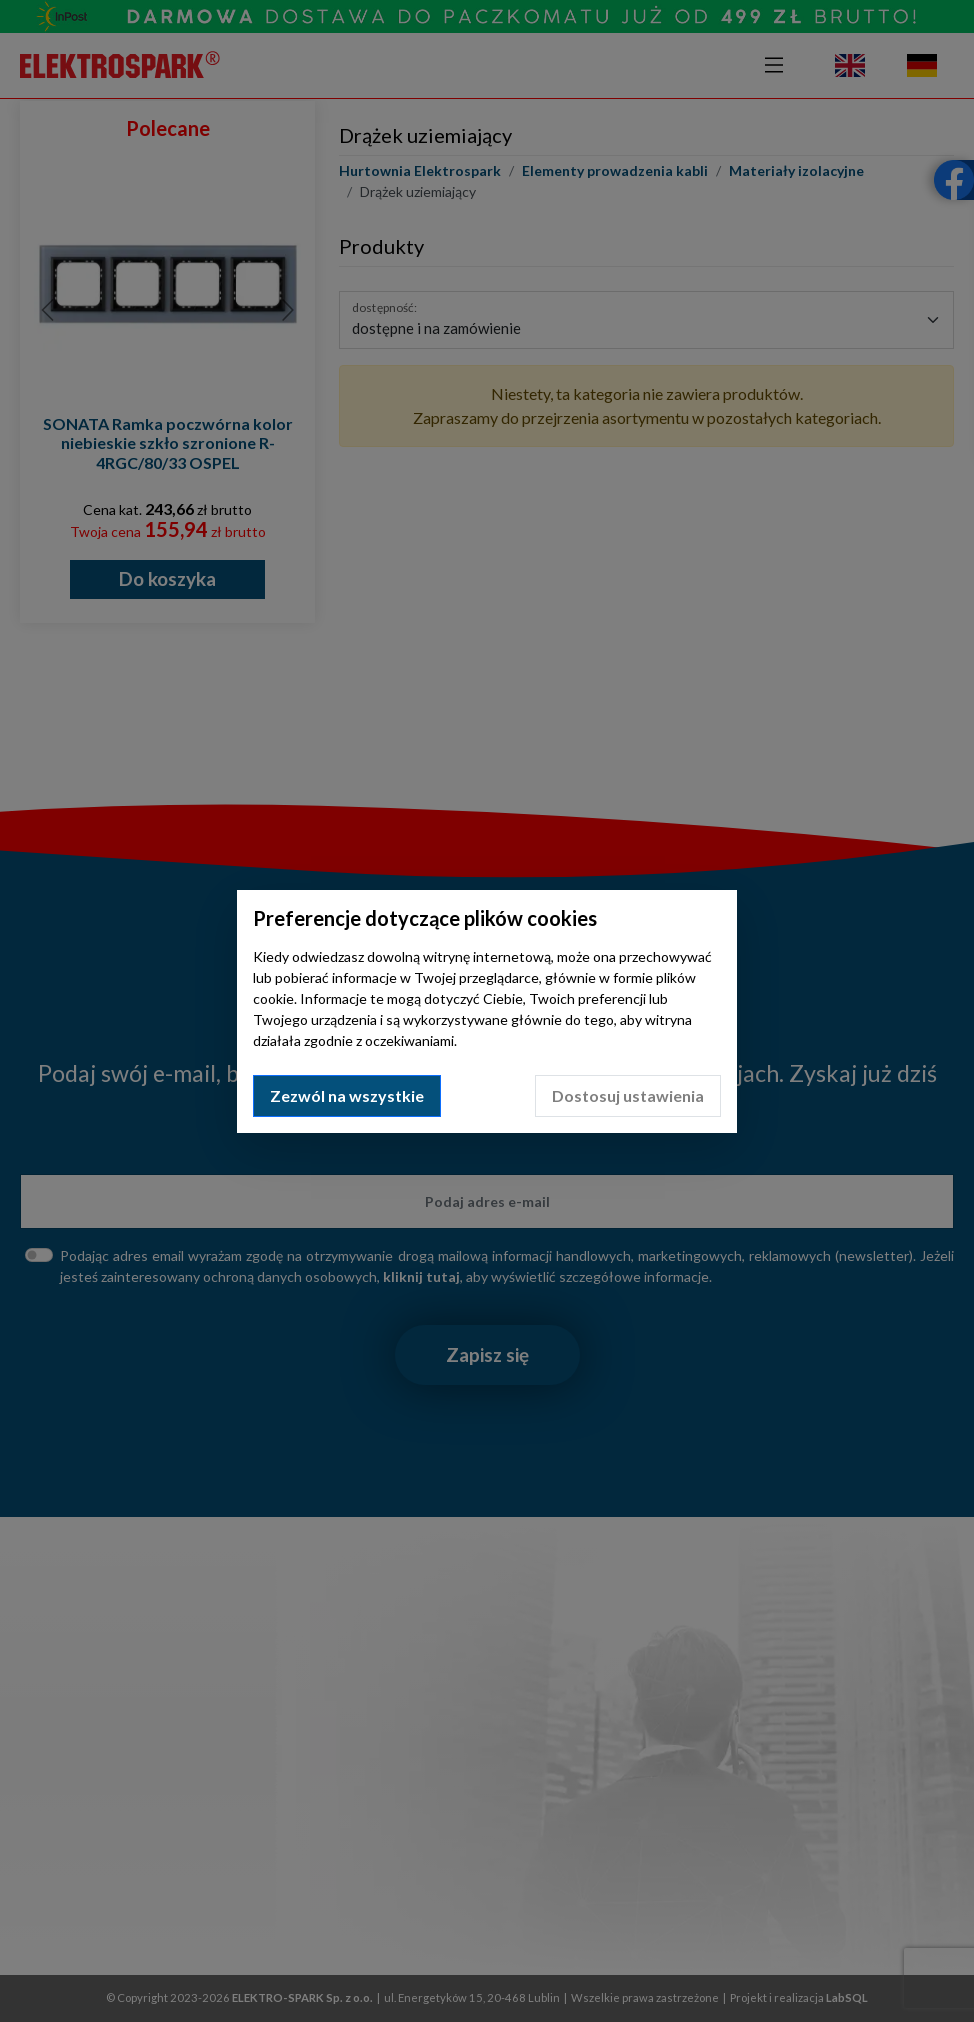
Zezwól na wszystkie (347, 1095)
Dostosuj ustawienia (628, 1095)
